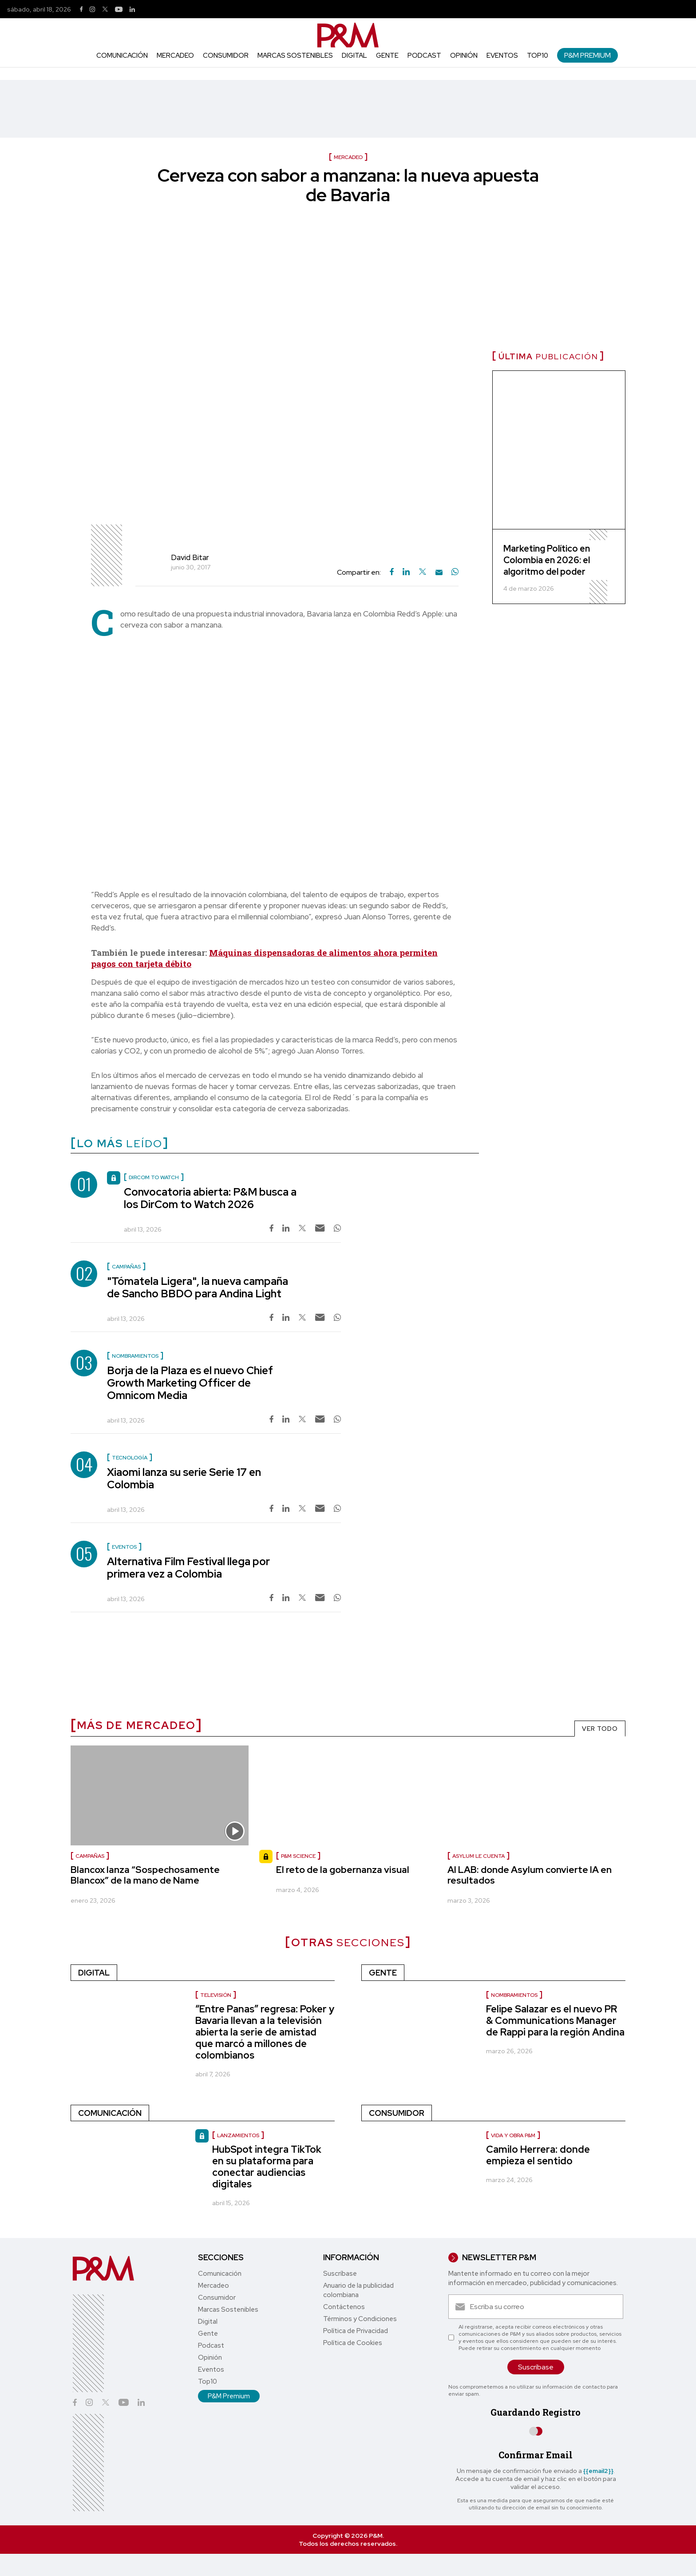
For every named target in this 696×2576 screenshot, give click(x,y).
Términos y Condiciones (360, 2318)
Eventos (502, 55)
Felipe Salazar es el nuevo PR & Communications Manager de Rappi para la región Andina (555, 2021)
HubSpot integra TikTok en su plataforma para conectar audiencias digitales (266, 2166)
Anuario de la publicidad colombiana (358, 2290)
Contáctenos (344, 2306)
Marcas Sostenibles (295, 55)
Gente (387, 55)
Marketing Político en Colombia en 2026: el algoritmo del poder (546, 560)
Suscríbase (340, 2273)
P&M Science (298, 1856)
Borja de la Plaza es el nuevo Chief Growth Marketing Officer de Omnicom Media (190, 1383)
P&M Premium (587, 55)
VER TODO (600, 1729)
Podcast (424, 55)
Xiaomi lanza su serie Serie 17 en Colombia (184, 1478)
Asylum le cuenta (478, 1856)
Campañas (89, 1856)
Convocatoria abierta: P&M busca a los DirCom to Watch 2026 (210, 1198)
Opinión (464, 55)
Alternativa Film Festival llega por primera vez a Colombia (188, 1567)
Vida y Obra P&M (513, 2135)
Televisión (215, 1995)
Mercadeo (175, 55)
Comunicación (122, 55)
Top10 (537, 55)
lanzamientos (238, 2135)
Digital (354, 55)
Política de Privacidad (355, 2330)
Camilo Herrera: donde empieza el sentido (538, 2155)
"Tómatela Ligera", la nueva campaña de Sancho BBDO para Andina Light (197, 1287)
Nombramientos (514, 1995)
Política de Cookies (352, 2342)
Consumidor (226, 55)
